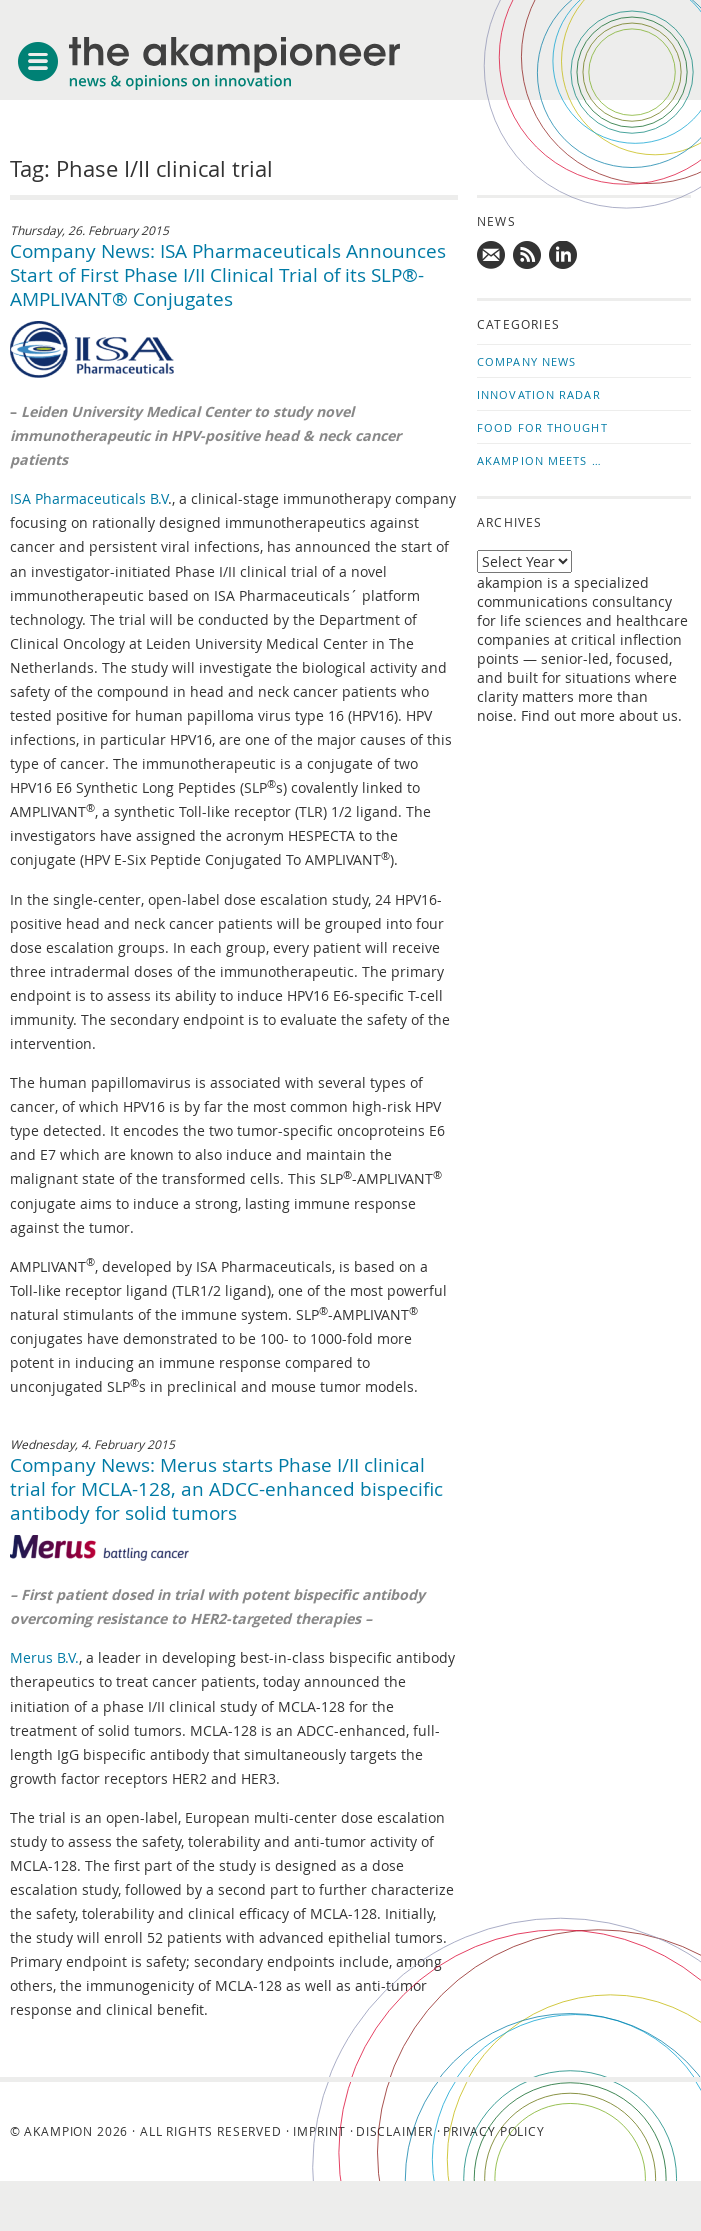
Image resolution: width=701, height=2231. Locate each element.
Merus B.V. (44, 1657)
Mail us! (492, 256)
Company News (526, 361)
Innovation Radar (539, 394)
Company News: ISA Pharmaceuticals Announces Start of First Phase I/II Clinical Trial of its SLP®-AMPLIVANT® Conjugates (228, 275)
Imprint (319, 2131)
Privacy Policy (494, 2131)
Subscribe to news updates (528, 256)
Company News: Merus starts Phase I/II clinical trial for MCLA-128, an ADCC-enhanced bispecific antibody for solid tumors (226, 1489)
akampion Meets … (539, 460)
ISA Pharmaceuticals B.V (89, 498)
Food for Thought (542, 427)
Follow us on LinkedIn (564, 256)
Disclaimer (394, 2131)
